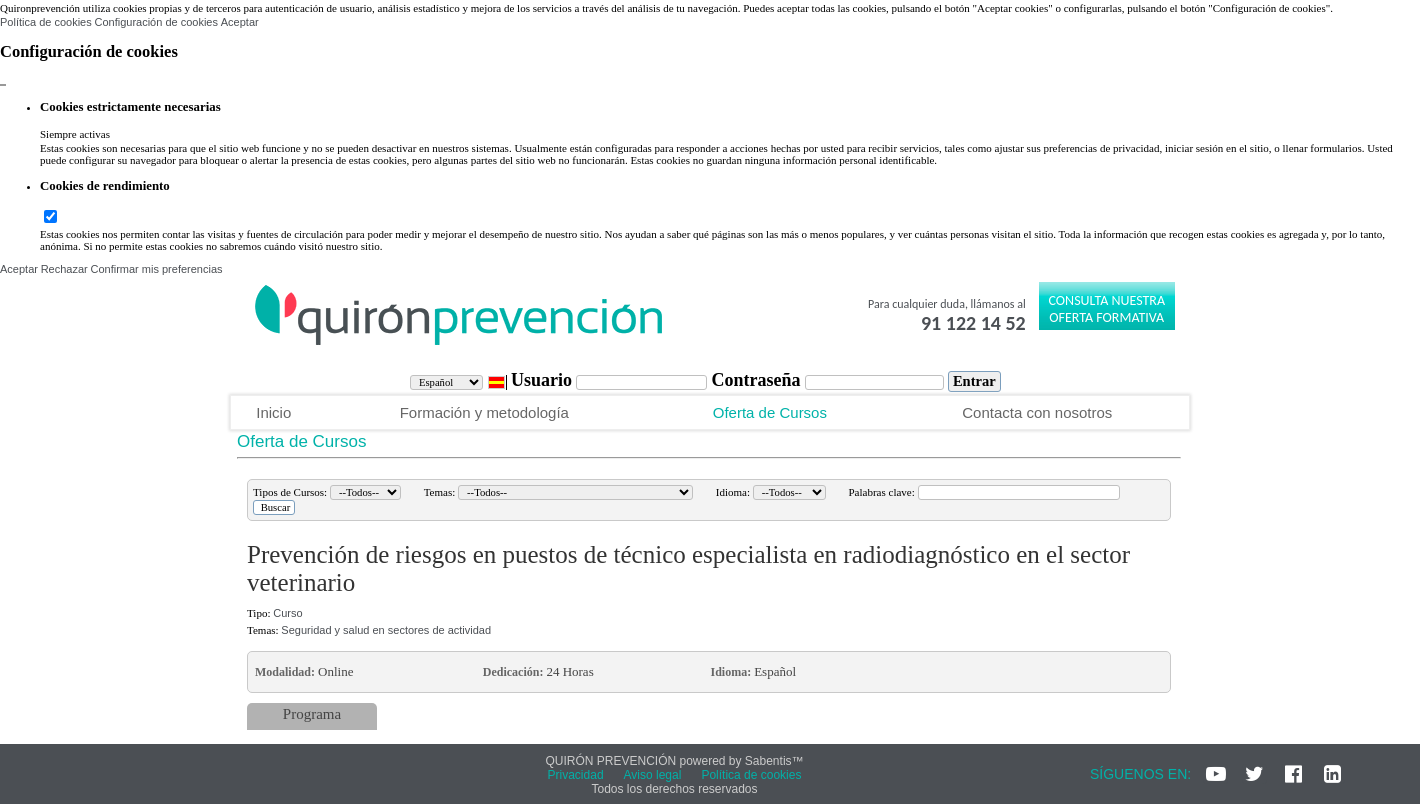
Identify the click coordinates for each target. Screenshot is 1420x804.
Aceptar (240, 22)
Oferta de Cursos (770, 412)
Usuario (544, 380)
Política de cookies (46, 22)
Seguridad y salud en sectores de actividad (386, 630)
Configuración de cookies (156, 22)
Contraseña (758, 380)
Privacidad (576, 775)
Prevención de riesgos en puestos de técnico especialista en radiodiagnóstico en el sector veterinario (688, 568)
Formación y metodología (484, 412)
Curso (287, 613)
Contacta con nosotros (1037, 412)
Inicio (273, 412)
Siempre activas (75, 134)
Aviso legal (653, 775)
